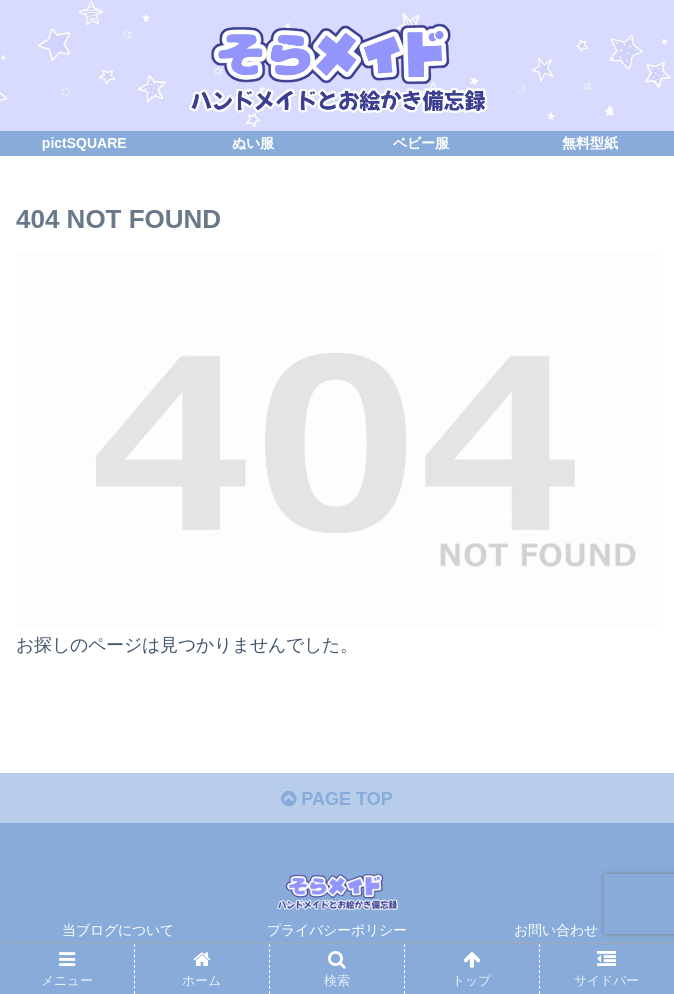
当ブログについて (125, 930)
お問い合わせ (556, 930)
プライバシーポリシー (337, 930)
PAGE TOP (336, 799)
